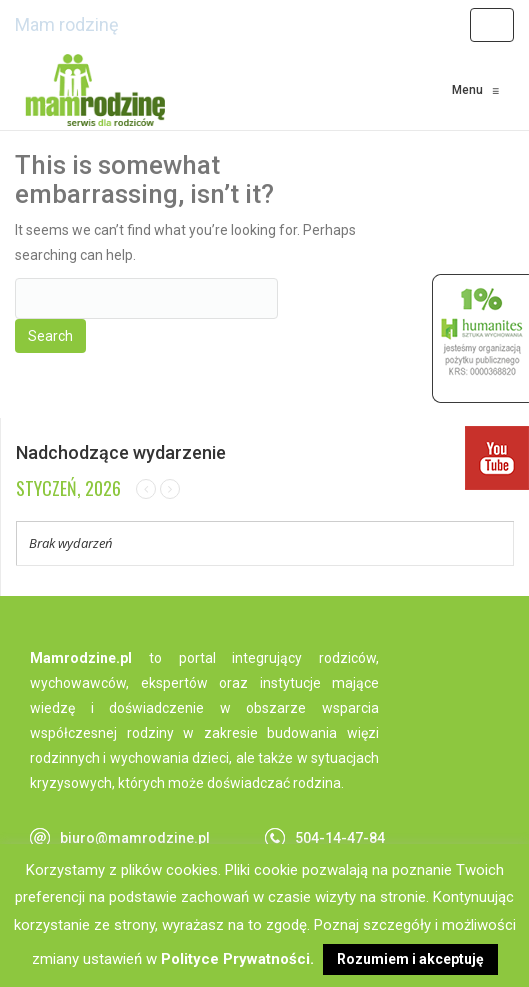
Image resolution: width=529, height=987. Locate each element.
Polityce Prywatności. (237, 959)
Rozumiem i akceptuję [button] (410, 959)
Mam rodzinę (67, 24)
